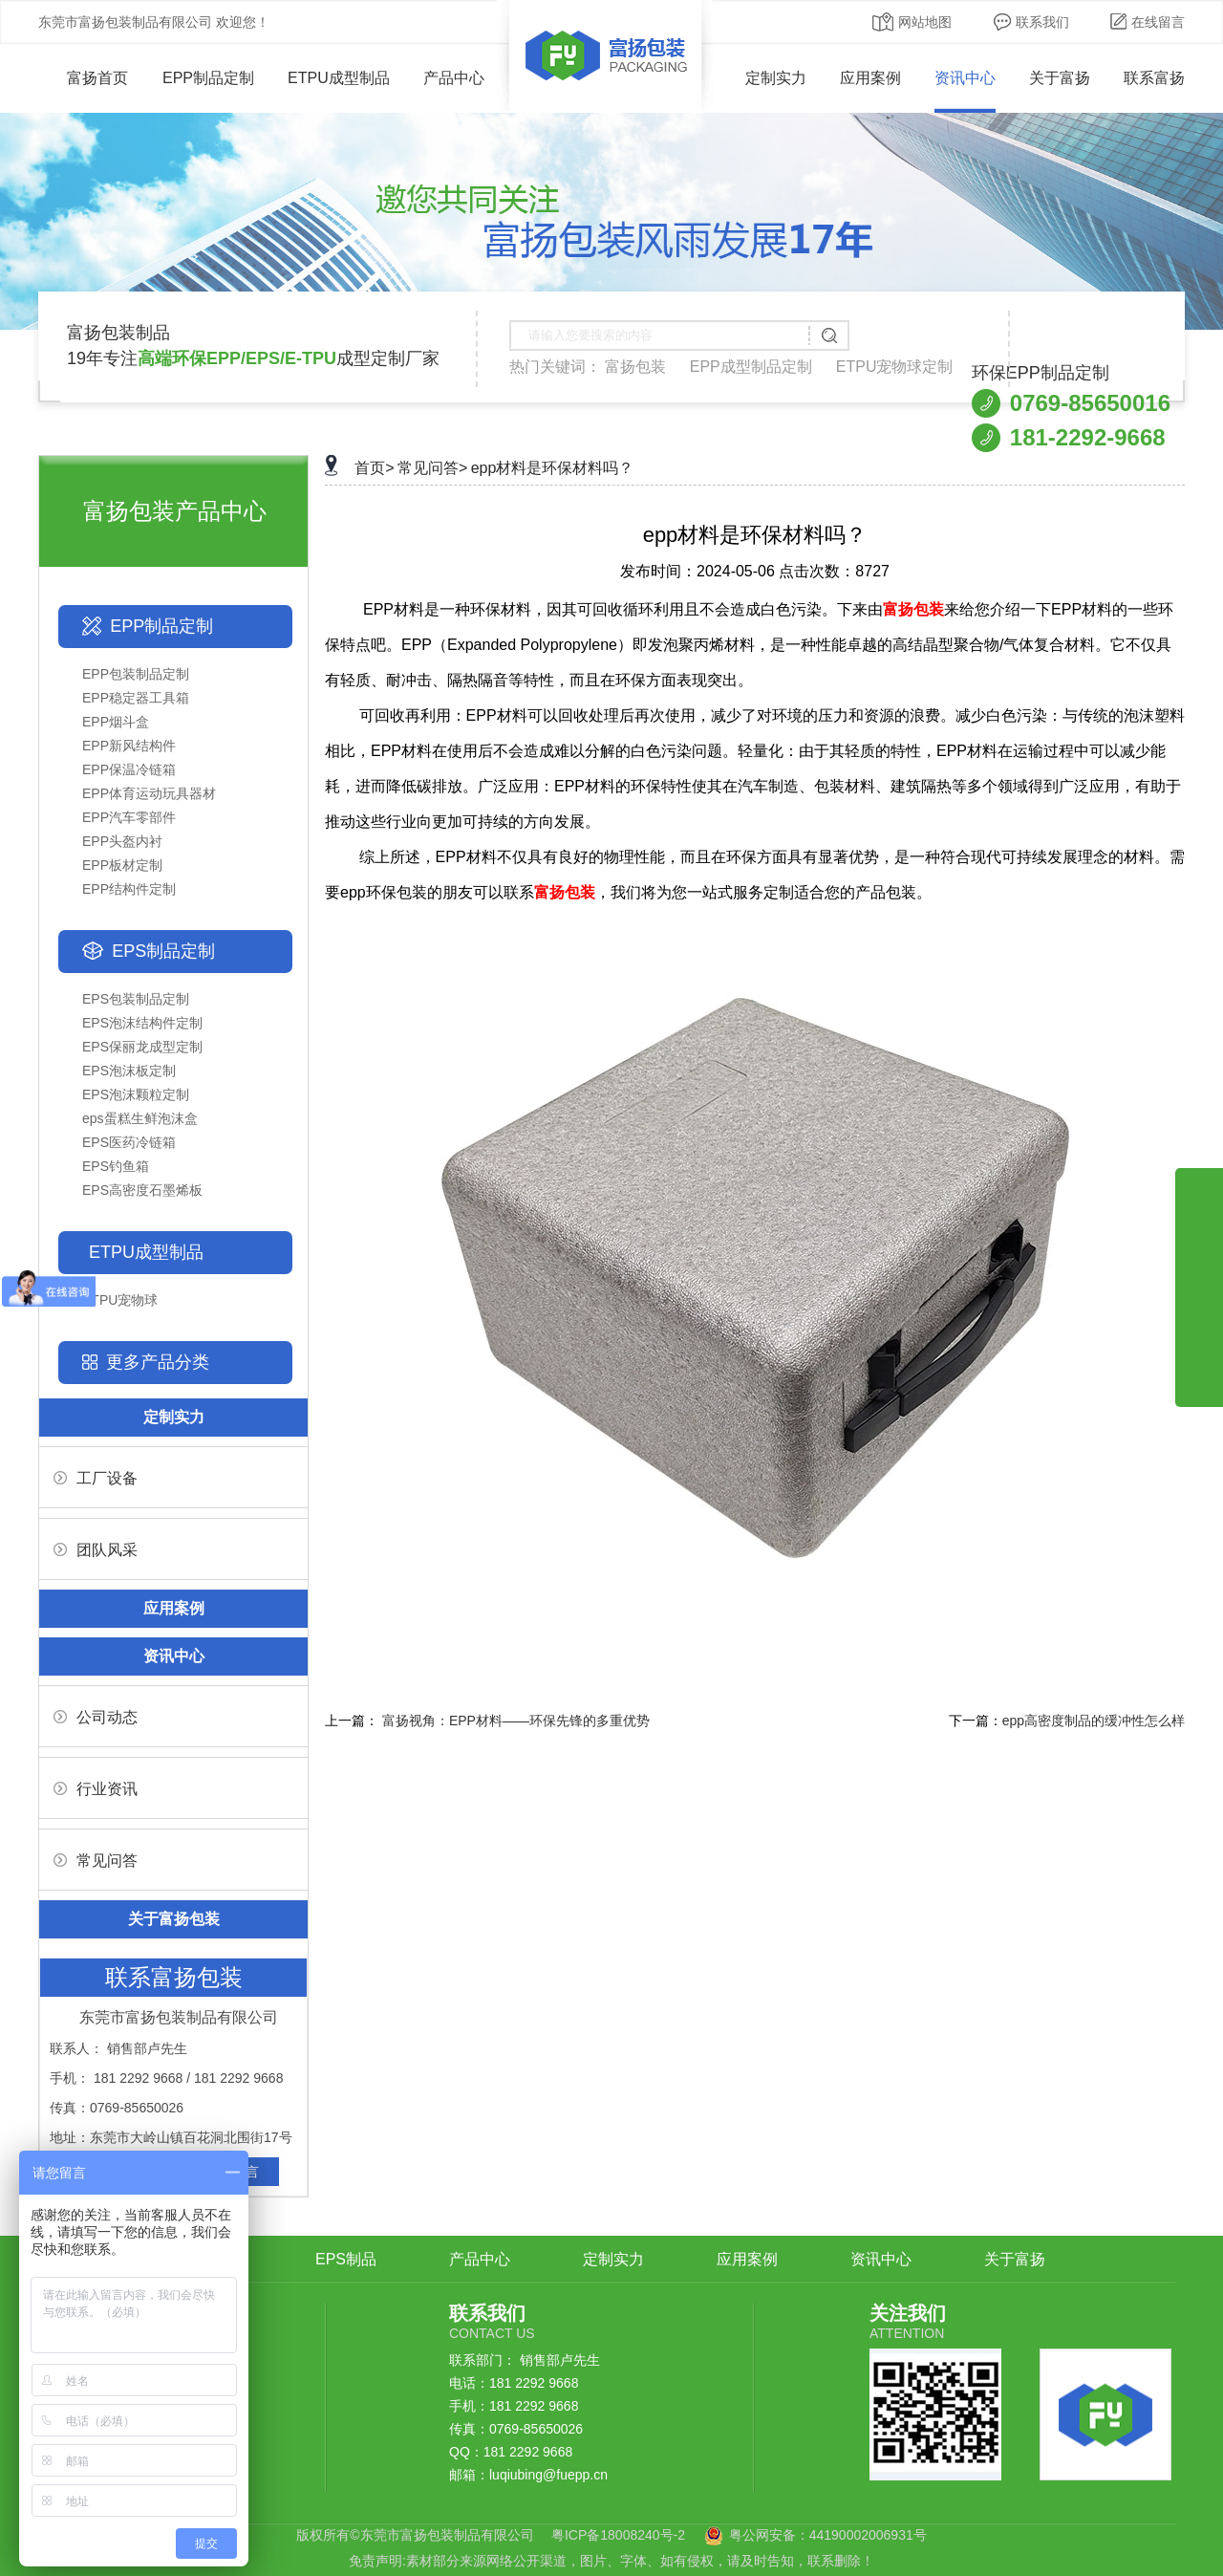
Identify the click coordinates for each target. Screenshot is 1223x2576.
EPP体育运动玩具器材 (149, 793)
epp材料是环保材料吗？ (552, 468)
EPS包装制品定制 (135, 999)
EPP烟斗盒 (115, 721)
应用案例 (870, 78)
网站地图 (912, 22)
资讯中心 (965, 78)
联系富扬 (1154, 78)
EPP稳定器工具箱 (135, 697)
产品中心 (453, 78)
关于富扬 (1059, 78)
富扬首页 (83, 78)
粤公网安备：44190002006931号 (828, 2535)
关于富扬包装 (174, 1919)
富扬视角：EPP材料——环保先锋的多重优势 (516, 1720)
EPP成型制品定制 (751, 366)
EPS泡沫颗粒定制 (135, 1094)
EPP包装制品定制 (135, 674)
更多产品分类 (157, 1362)
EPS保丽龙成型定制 (142, 1046)
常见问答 (96, 1860)
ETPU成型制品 (339, 78)
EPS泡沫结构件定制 (142, 1022)
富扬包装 (635, 366)
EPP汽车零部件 (129, 817)
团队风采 (96, 1550)
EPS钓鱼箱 (115, 1166)
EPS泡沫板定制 (129, 1070)
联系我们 (1031, 22)
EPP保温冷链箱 (129, 769)
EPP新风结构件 (129, 745)
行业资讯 (96, 1789)
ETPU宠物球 (120, 1300)
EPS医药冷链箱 (129, 1142)
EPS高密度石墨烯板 (142, 1190)
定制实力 (775, 78)
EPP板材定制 (122, 865)
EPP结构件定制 (129, 889)
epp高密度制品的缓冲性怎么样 (1093, 1720)
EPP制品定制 (208, 78)
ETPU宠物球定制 (895, 366)
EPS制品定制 (163, 951)
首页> (374, 468)
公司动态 (96, 1717)
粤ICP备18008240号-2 (618, 2535)
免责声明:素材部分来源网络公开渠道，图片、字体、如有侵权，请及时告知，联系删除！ (611, 2560)
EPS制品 (345, 2259)
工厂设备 (96, 1478)
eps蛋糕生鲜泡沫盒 (140, 1118)
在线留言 (1147, 22)
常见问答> (432, 468)
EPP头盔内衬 (122, 841)
